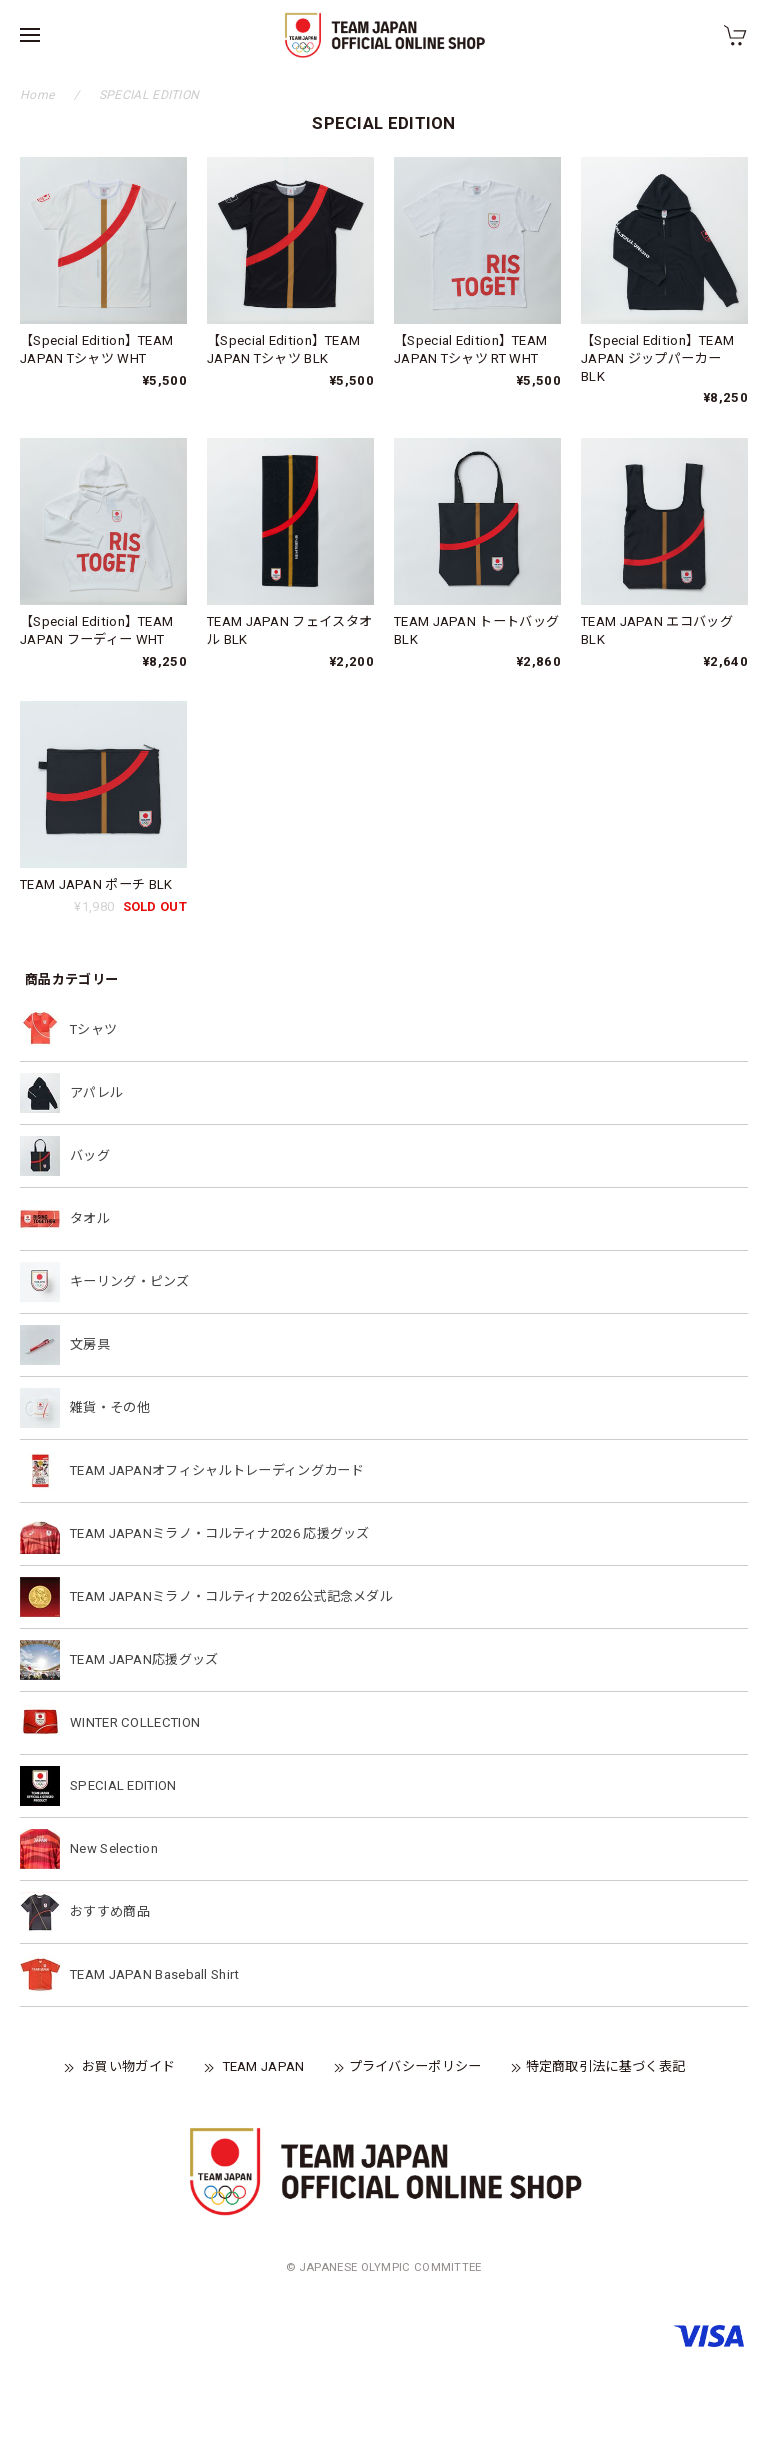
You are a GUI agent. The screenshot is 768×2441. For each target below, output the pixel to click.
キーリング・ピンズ (130, 1281)
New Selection (114, 1848)
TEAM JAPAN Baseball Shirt (155, 1974)
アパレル (96, 1092)
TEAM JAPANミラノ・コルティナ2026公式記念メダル (231, 1596)
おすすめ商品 (110, 1911)
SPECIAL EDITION (123, 1785)
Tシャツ (93, 1029)
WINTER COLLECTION (135, 1722)
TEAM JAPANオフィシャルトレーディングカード (217, 1470)
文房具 (90, 1344)
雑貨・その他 (110, 1407)
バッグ (90, 1155)
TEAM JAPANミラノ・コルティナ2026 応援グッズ (220, 1533)
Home (37, 95)
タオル (90, 1218)
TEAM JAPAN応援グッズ (144, 1659)
